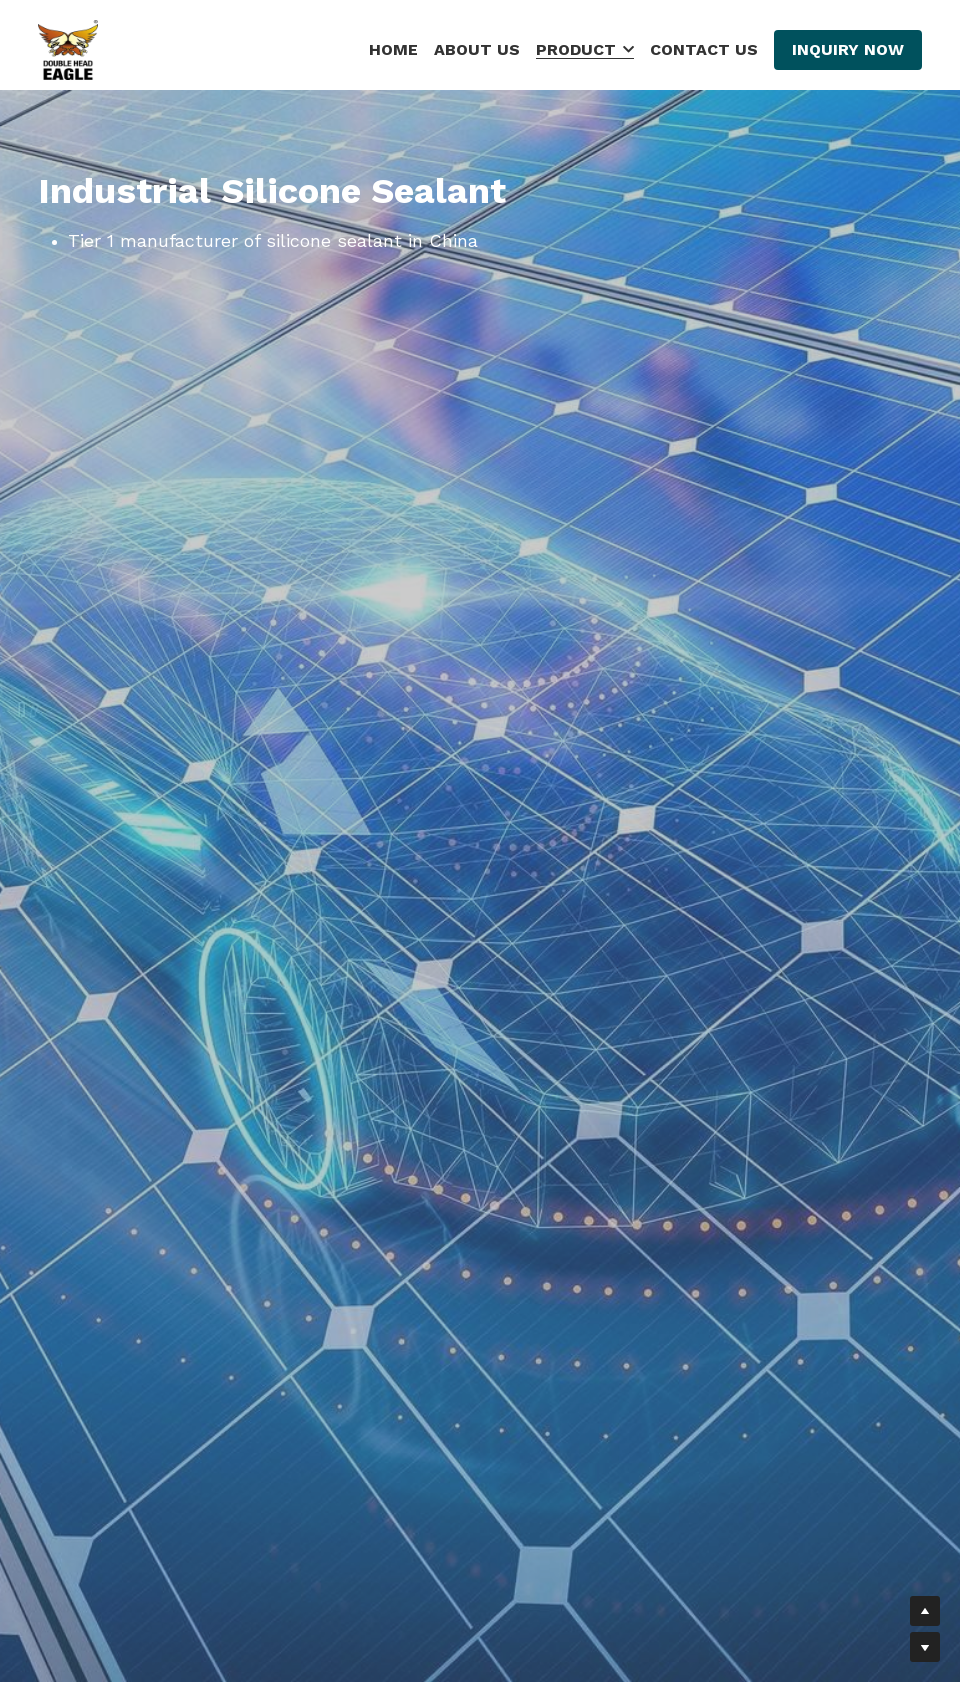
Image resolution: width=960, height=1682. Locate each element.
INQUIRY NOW (848, 49)
